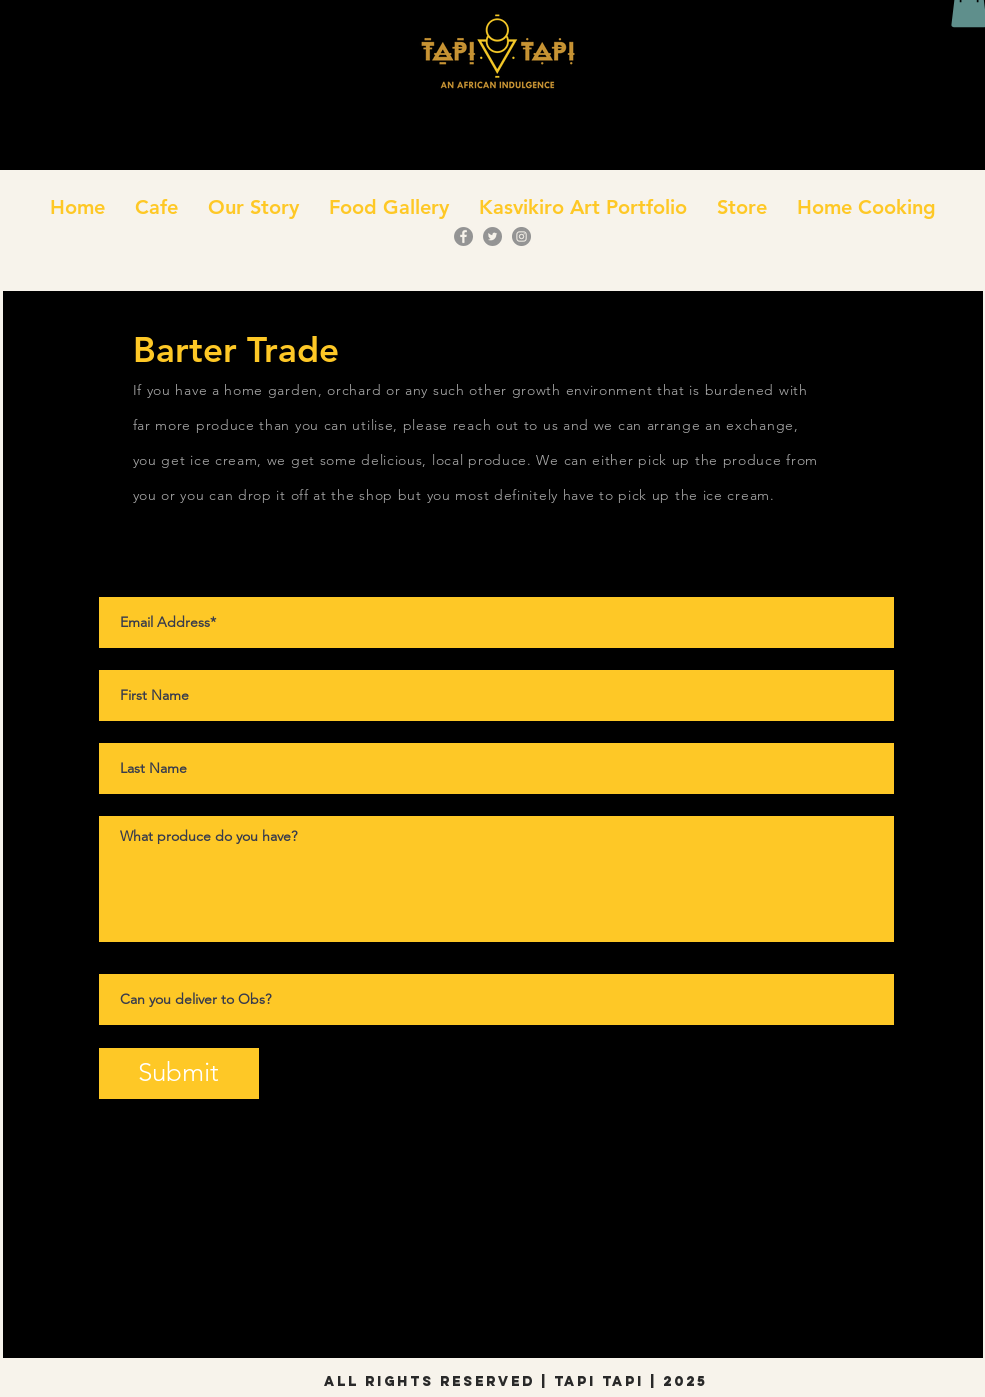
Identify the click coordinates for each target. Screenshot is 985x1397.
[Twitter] (492, 236)
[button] (156, 207)
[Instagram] (521, 236)
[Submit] (179, 1073)
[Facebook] (463, 236)
